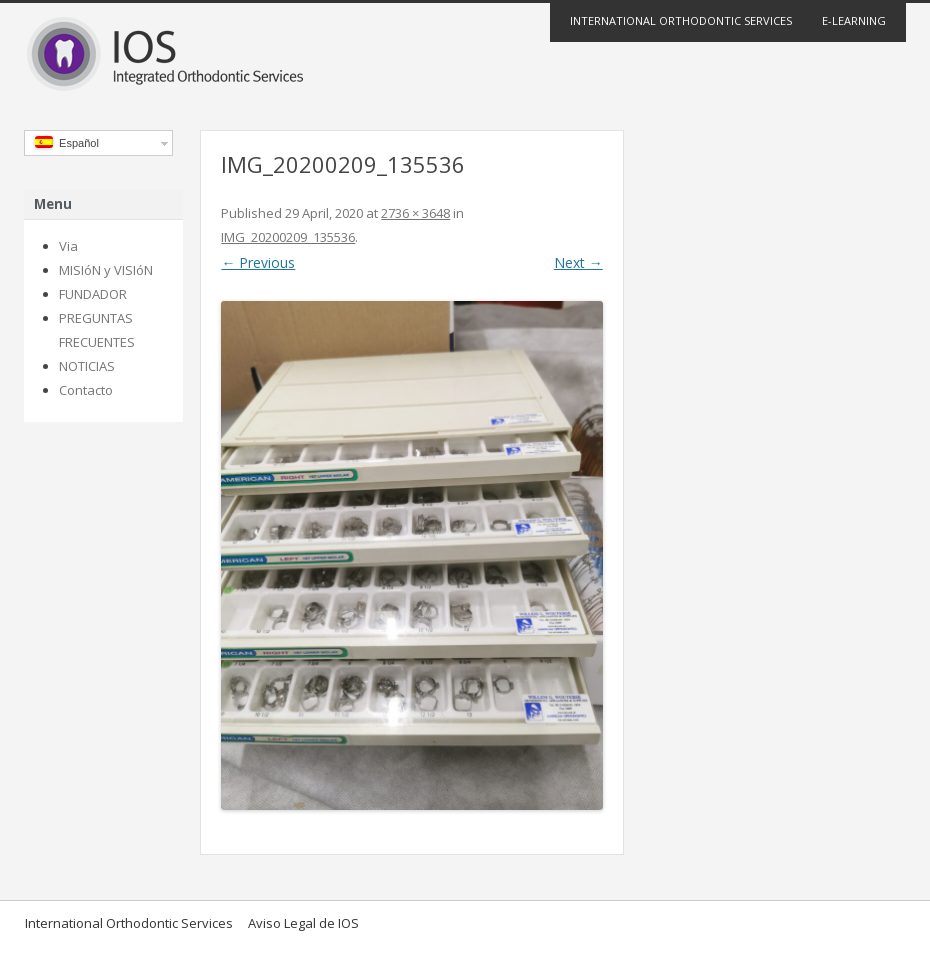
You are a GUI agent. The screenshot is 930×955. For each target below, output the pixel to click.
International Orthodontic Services (681, 20)
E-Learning (854, 20)
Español (67, 142)
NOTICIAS (87, 366)
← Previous (258, 262)
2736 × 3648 (415, 213)
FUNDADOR (93, 294)
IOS (465, 56)
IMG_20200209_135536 (288, 237)
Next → (578, 262)
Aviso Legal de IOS (303, 923)
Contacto (86, 390)
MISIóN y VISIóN (106, 270)
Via (68, 246)
